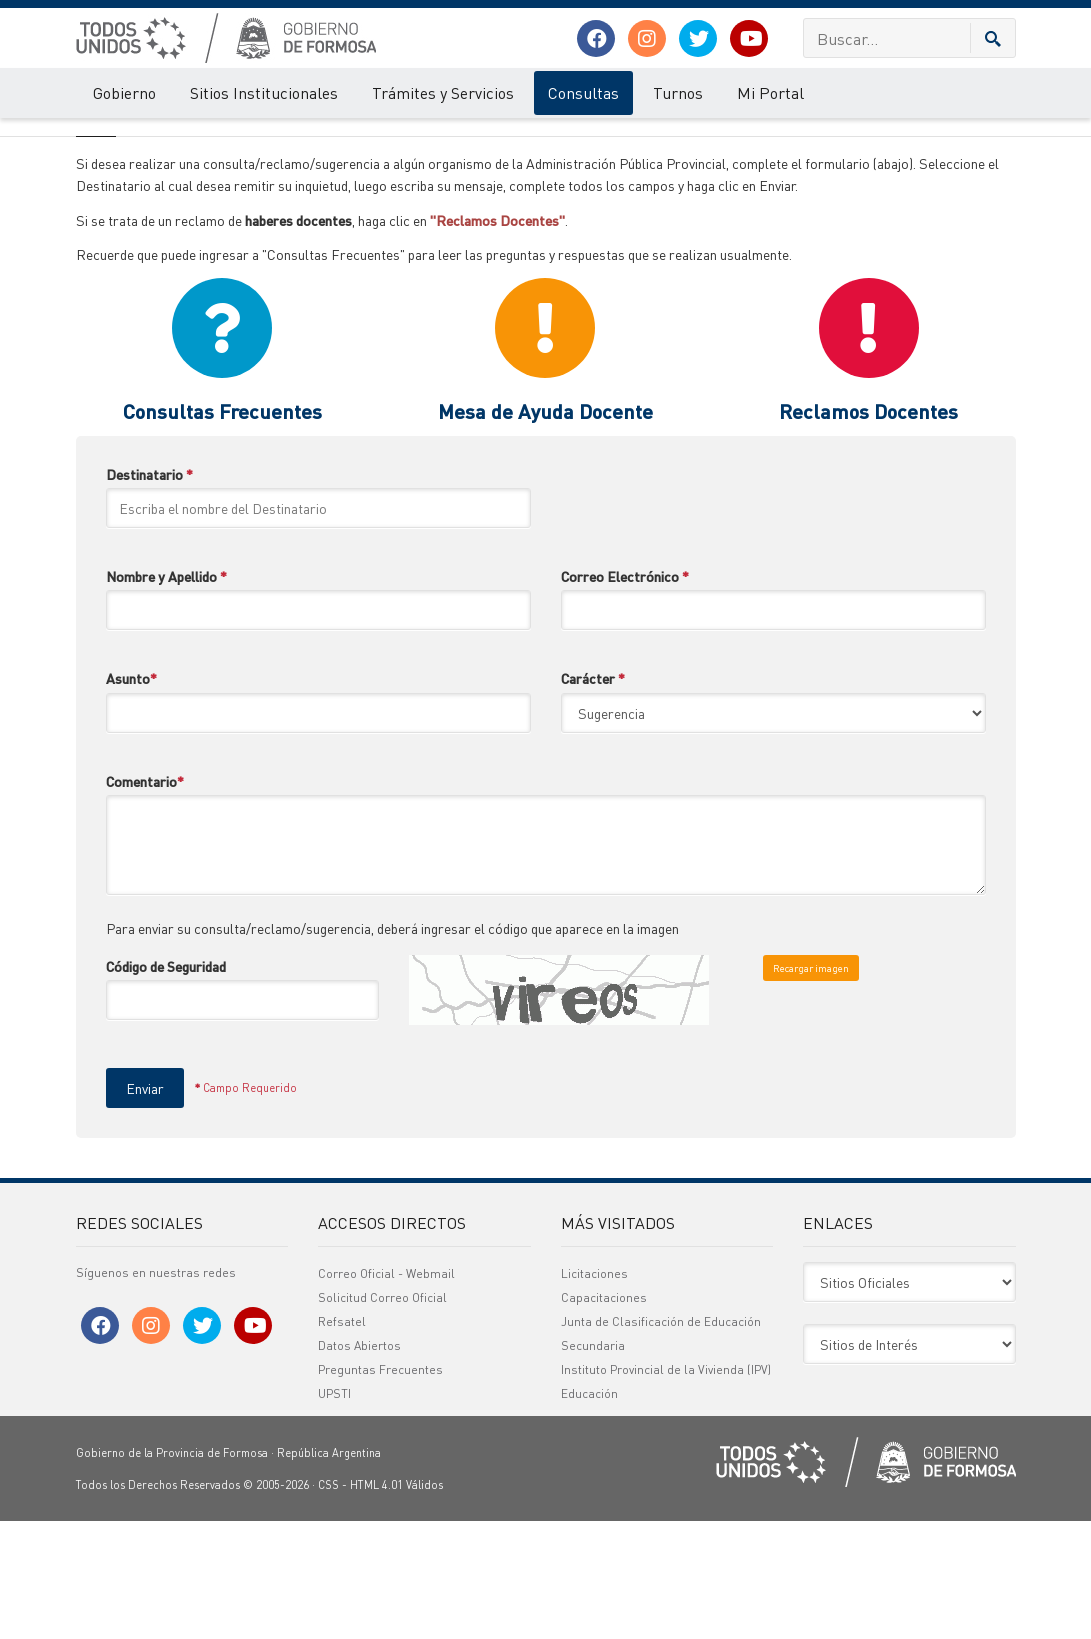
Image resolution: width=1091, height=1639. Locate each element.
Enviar (145, 1206)
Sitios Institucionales (264, 92)
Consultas (583, 92)
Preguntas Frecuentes (380, 1487)
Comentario (145, 899)
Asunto (131, 796)
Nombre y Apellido (166, 694)
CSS (328, 1603)
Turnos (678, 92)
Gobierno (124, 92)
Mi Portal (770, 92)
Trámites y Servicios (443, 92)
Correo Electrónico (625, 694)
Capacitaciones (604, 1415)
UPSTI (334, 1511)
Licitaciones (594, 1391)
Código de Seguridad (166, 1084)
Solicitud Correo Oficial (382, 1415)
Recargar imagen (811, 1086)
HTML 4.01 (376, 1603)
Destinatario (149, 592)
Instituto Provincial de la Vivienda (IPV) (666, 1487)
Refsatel (342, 1439)
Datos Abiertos (359, 1463)
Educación (589, 1511)
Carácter (593, 796)
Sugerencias (175, 138)
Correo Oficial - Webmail (386, 1391)
